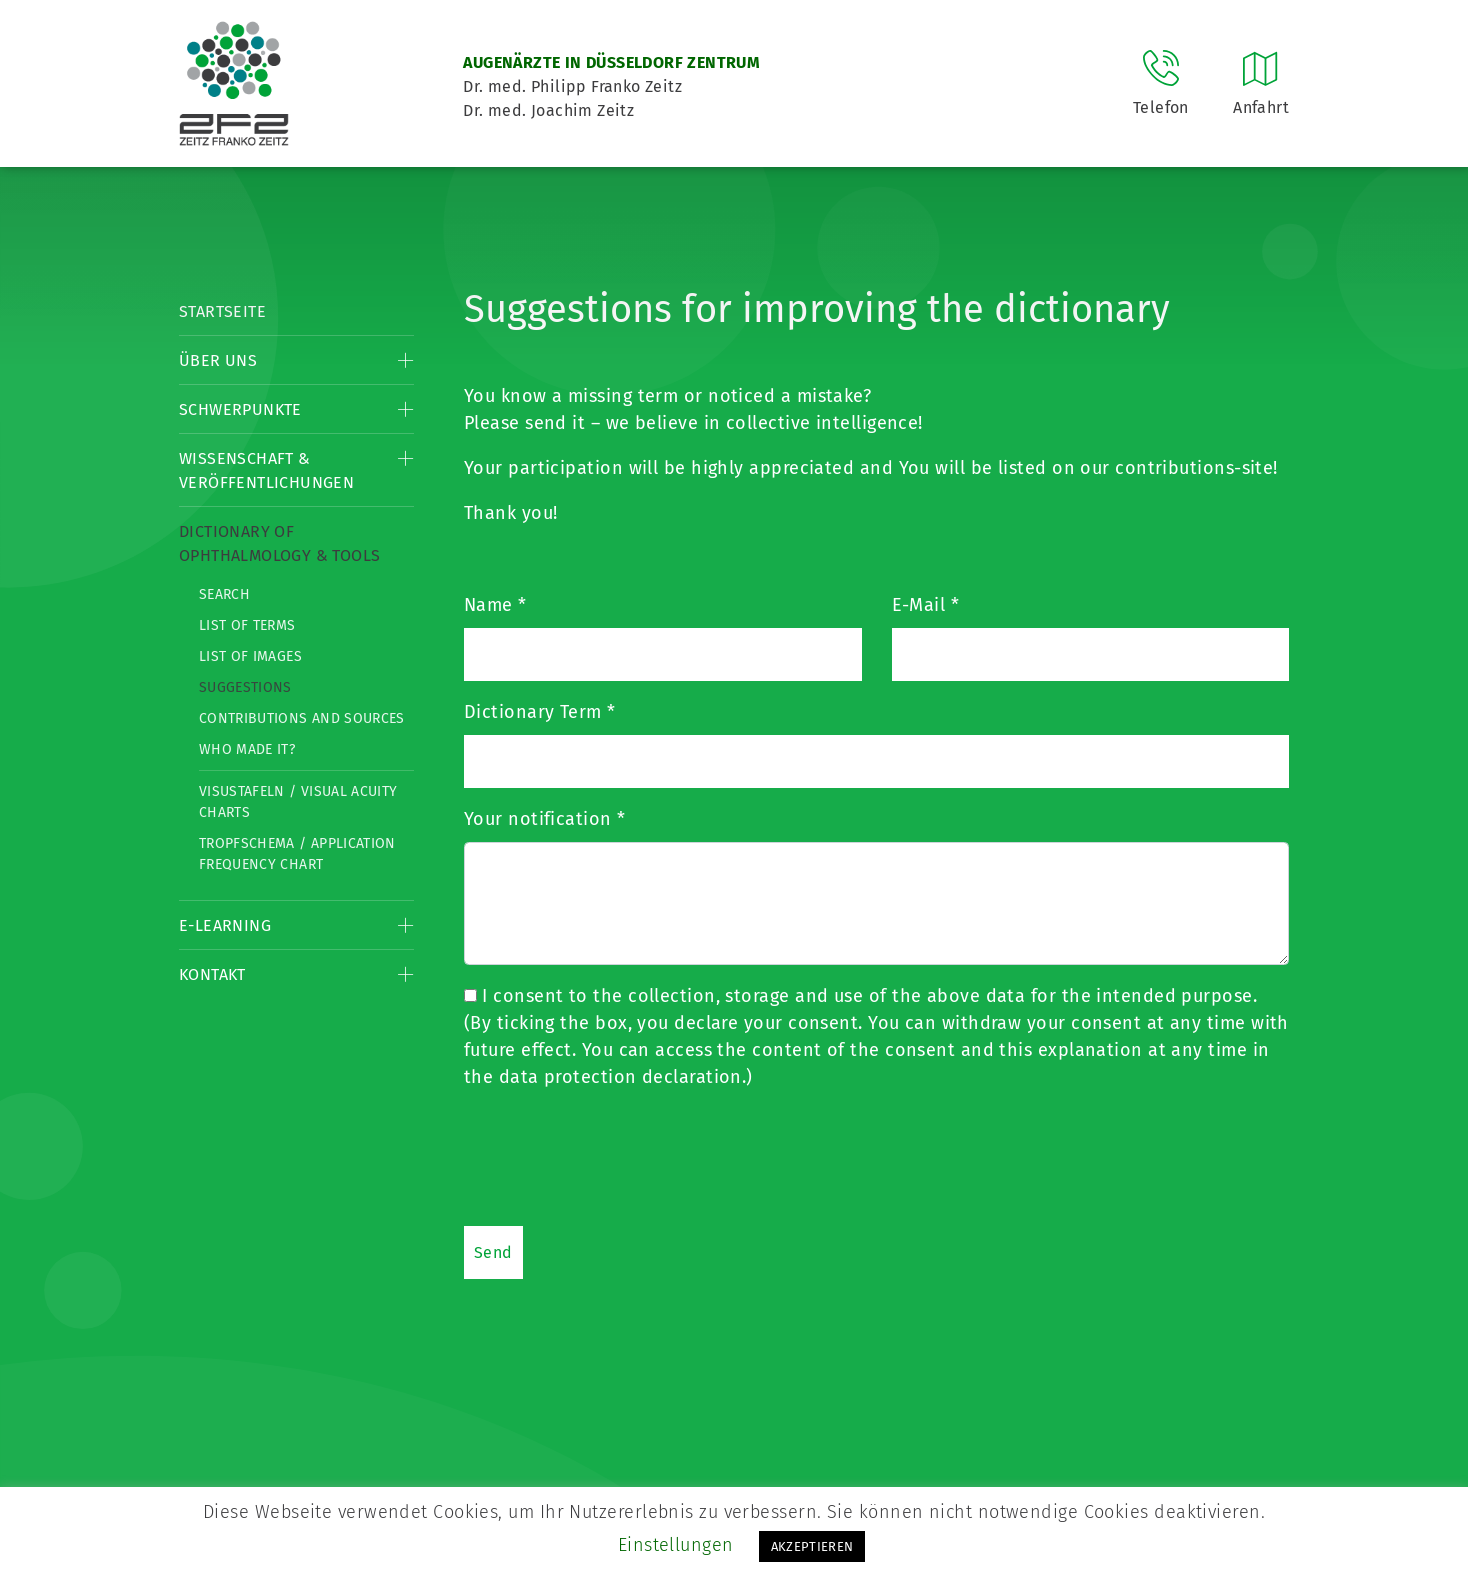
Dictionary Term (540, 712)
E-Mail (926, 605)
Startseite (222, 311)
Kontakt (212, 974)
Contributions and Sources (302, 718)
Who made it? (247, 749)
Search (224, 594)
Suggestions (245, 687)
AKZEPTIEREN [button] (812, 1546)
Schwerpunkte (240, 409)
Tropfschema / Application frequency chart (297, 854)
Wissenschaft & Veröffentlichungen (266, 470)
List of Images (250, 656)
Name (495, 605)
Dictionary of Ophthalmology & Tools (279, 543)
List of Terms (247, 625)
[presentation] (616, 1157)
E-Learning (225, 925)
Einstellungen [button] (676, 1545)
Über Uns (218, 360)
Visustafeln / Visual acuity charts (298, 802)
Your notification (545, 819)
